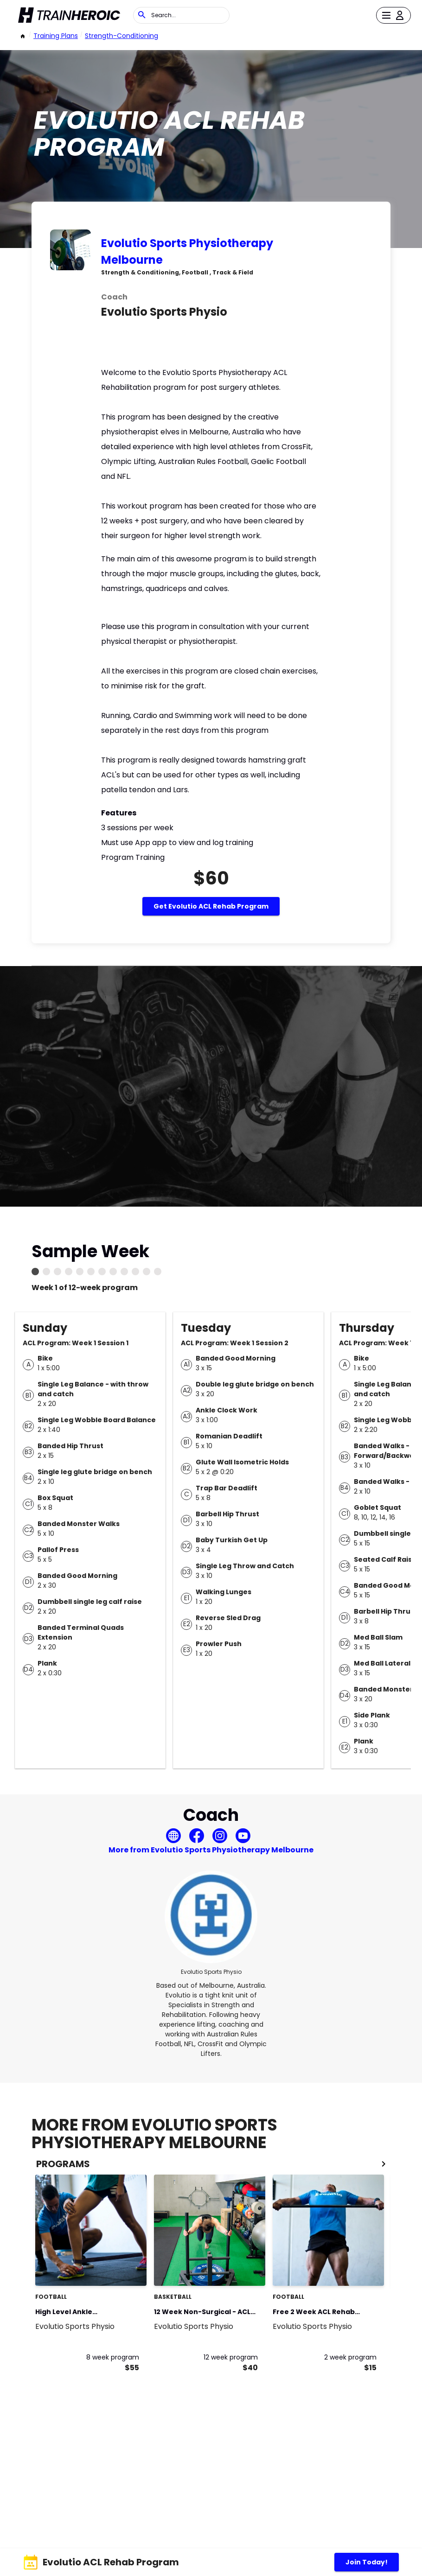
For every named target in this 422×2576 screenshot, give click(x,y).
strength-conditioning (121, 35)
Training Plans (55, 35)
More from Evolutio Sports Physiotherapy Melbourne (211, 1850)
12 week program (231, 2357)
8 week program (112, 2357)
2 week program (350, 2357)
